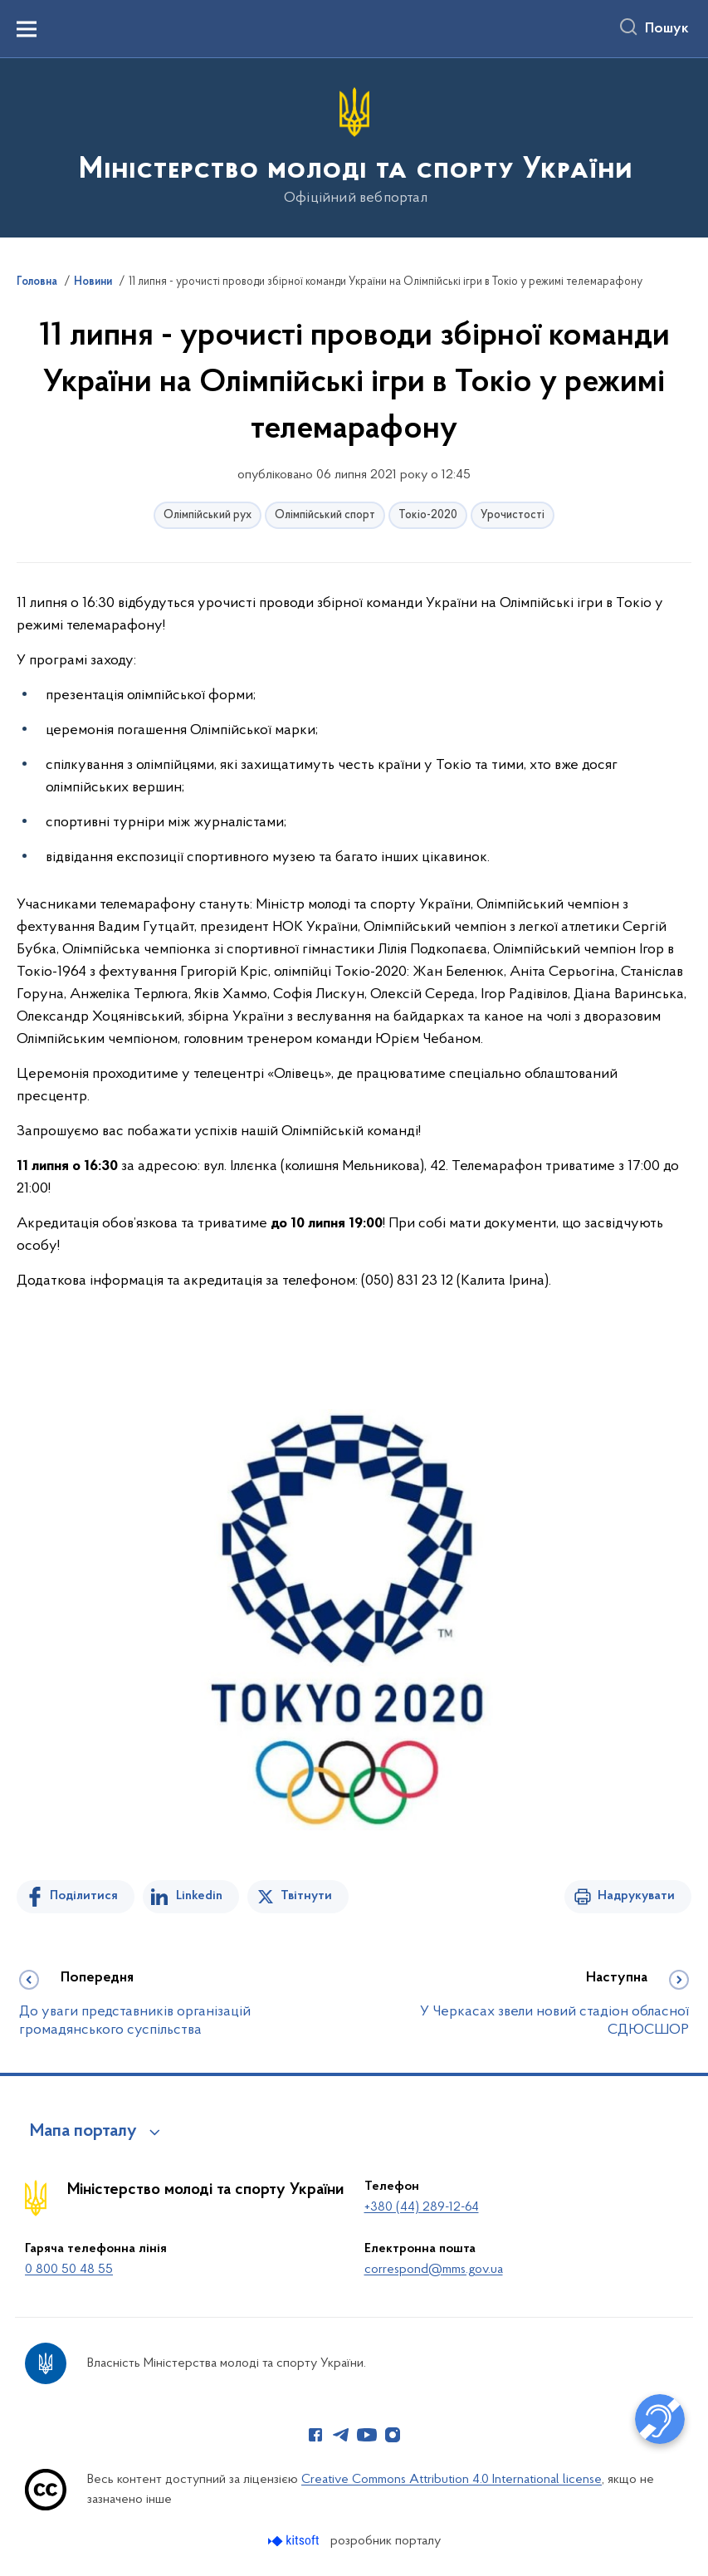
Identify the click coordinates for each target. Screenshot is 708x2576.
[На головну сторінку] (354, 146)
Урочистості (512, 515)
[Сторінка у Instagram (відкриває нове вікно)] (393, 2435)
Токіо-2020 (427, 515)
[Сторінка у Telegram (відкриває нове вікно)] (341, 2435)
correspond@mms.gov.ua (433, 2269)
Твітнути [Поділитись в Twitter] (306, 1896)
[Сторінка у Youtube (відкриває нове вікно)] (367, 2435)
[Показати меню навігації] (26, 29)
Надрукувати (636, 1896)
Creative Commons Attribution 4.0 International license (451, 2479)
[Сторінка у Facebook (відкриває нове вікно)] (315, 2435)
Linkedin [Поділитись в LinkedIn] (199, 1896)
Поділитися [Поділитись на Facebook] (84, 1896)
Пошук (667, 29)
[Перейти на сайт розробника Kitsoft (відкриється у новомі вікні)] (295, 2540)
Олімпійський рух (207, 515)
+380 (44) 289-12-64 (421, 2207)
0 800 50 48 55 (69, 2269)
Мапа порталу (83, 2132)
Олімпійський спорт (325, 515)
